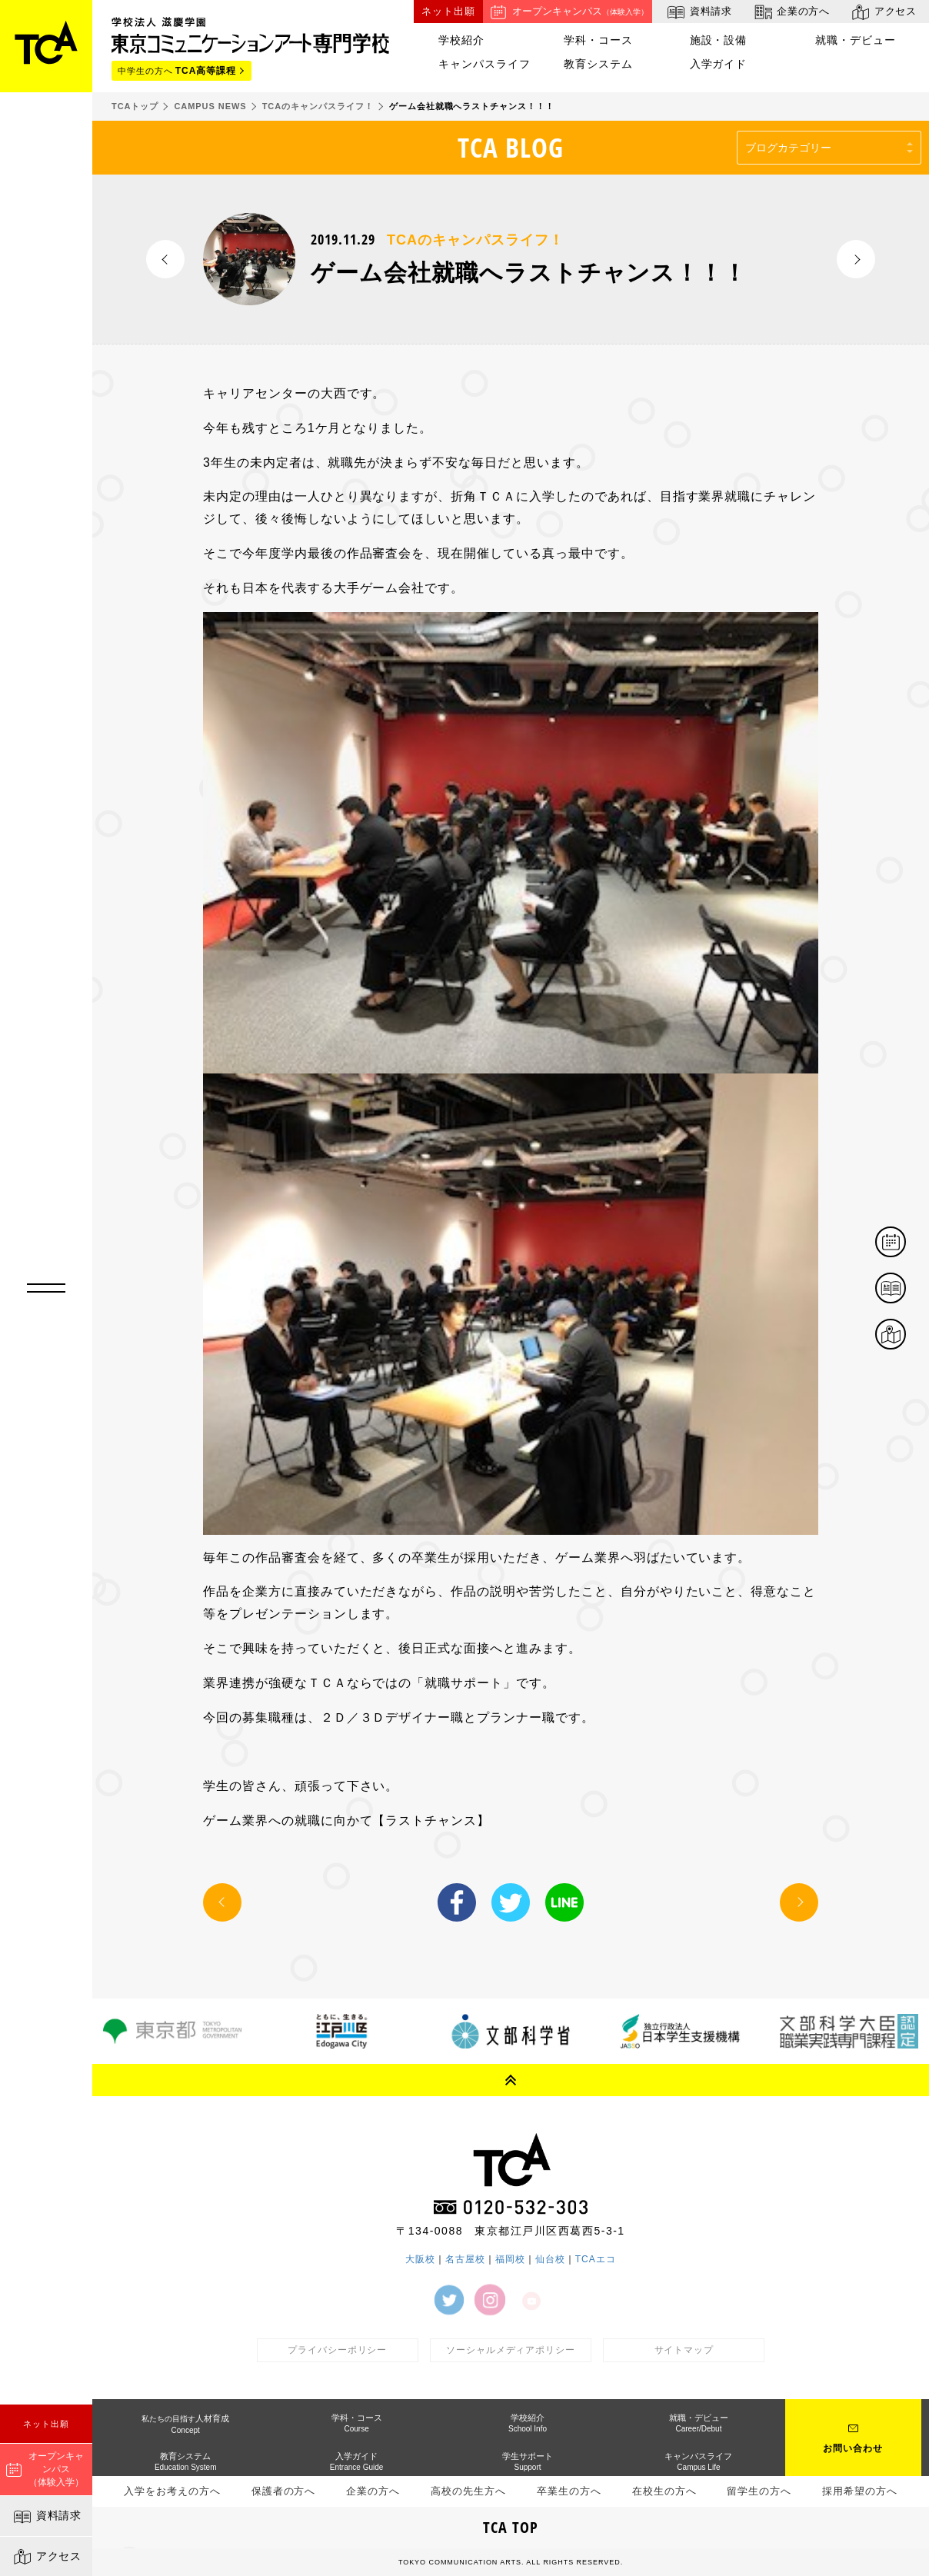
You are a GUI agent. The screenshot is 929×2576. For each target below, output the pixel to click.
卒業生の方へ (569, 2491)
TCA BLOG (511, 147)
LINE (564, 1902)
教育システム (598, 64)
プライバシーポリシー (338, 2350)
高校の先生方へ (468, 2491)
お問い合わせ (853, 2448)
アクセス (46, 2556)
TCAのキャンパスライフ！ (475, 240)
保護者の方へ (283, 2491)
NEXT (856, 259)
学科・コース (598, 40)
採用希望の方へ (859, 2491)
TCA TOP (510, 2527)
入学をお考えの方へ (172, 2491)
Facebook (457, 1902)
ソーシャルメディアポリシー (510, 2350)
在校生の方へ (664, 2491)
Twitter (510, 1902)
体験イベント (905, 1243)
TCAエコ (595, 2259)
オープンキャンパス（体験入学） (45, 2469)
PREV (165, 259)
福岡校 (510, 2259)
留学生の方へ (759, 2491)
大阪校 (420, 2259)
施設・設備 (719, 40)
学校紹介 (461, 40)
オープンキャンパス (567, 12)
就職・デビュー (855, 40)
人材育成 (185, 2424)
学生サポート (527, 2461)
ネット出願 (46, 2423)
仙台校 (550, 2259)
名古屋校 (465, 2259)
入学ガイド (719, 64)
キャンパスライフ (484, 64)
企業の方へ (791, 12)
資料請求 (46, 2516)
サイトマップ (684, 2350)
